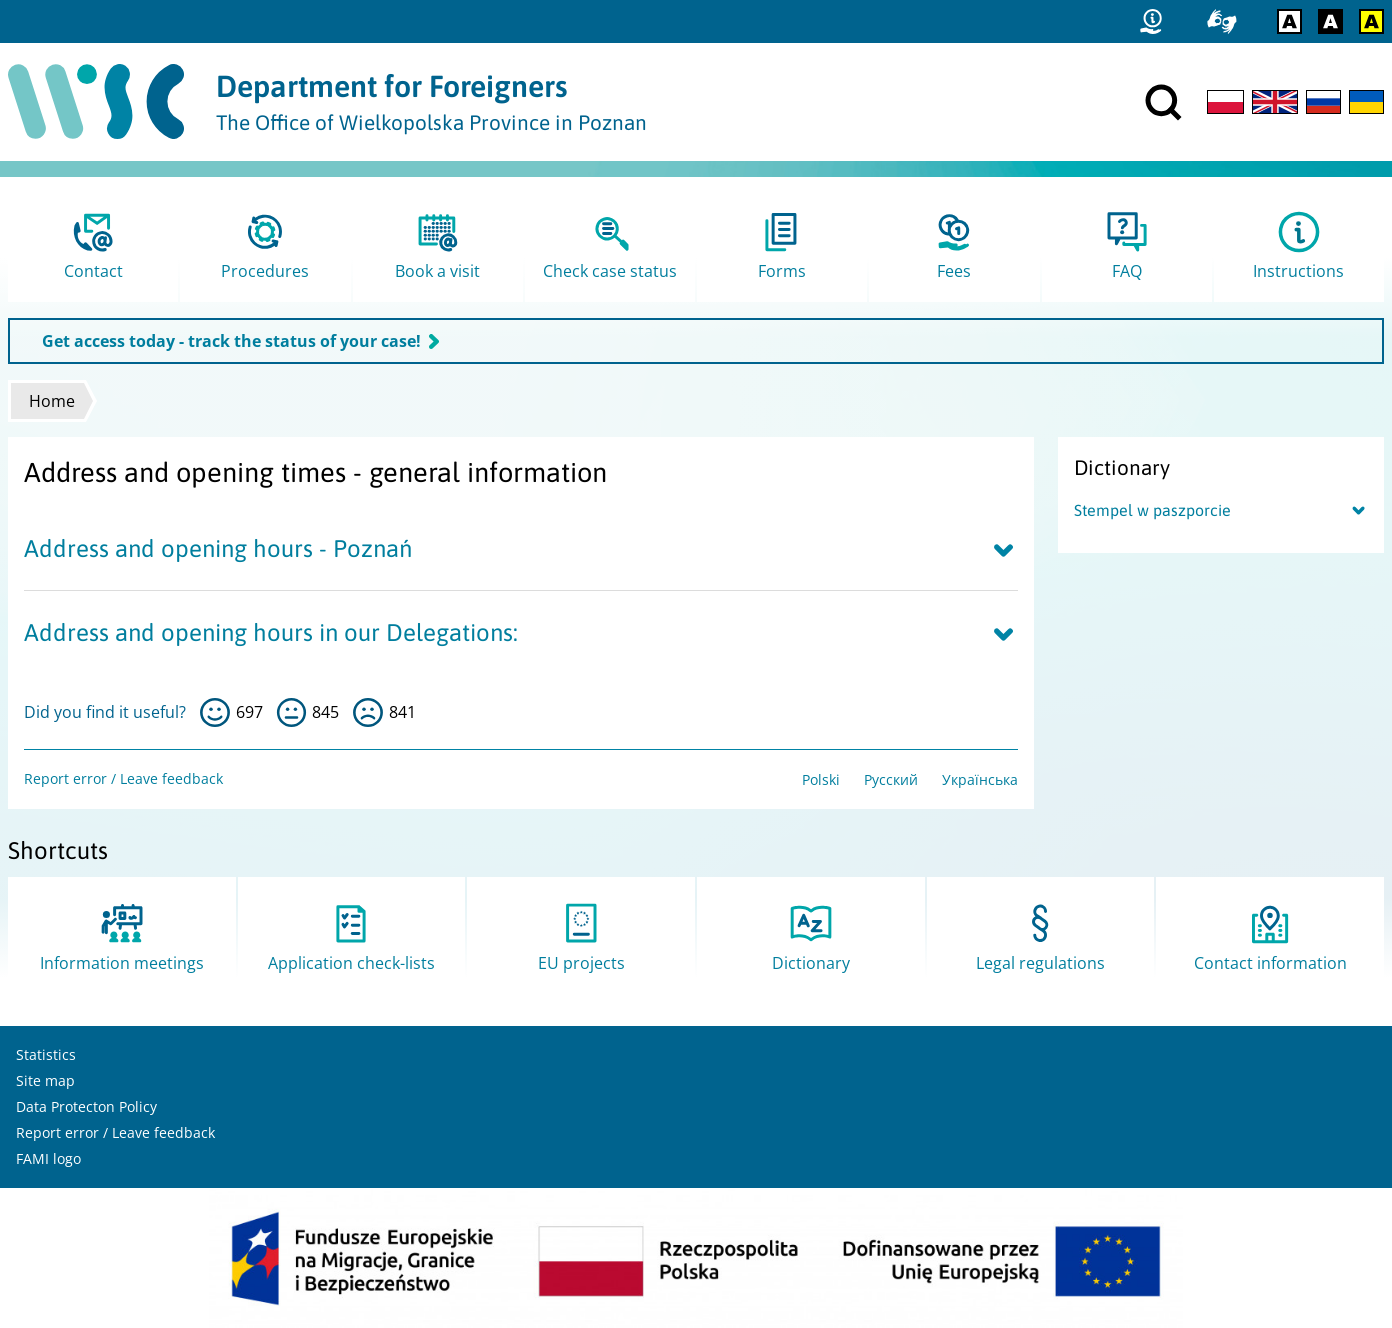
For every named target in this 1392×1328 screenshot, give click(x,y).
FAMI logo (48, 1158)
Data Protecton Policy (86, 1106)
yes (215, 713)
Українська (980, 779)
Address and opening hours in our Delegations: (271, 632)
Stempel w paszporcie (1152, 510)
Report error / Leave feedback (123, 778)
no (368, 713)
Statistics (46, 1054)
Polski (821, 779)
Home (52, 401)
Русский (891, 779)
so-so (292, 713)
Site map (45, 1080)
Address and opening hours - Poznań (218, 548)
